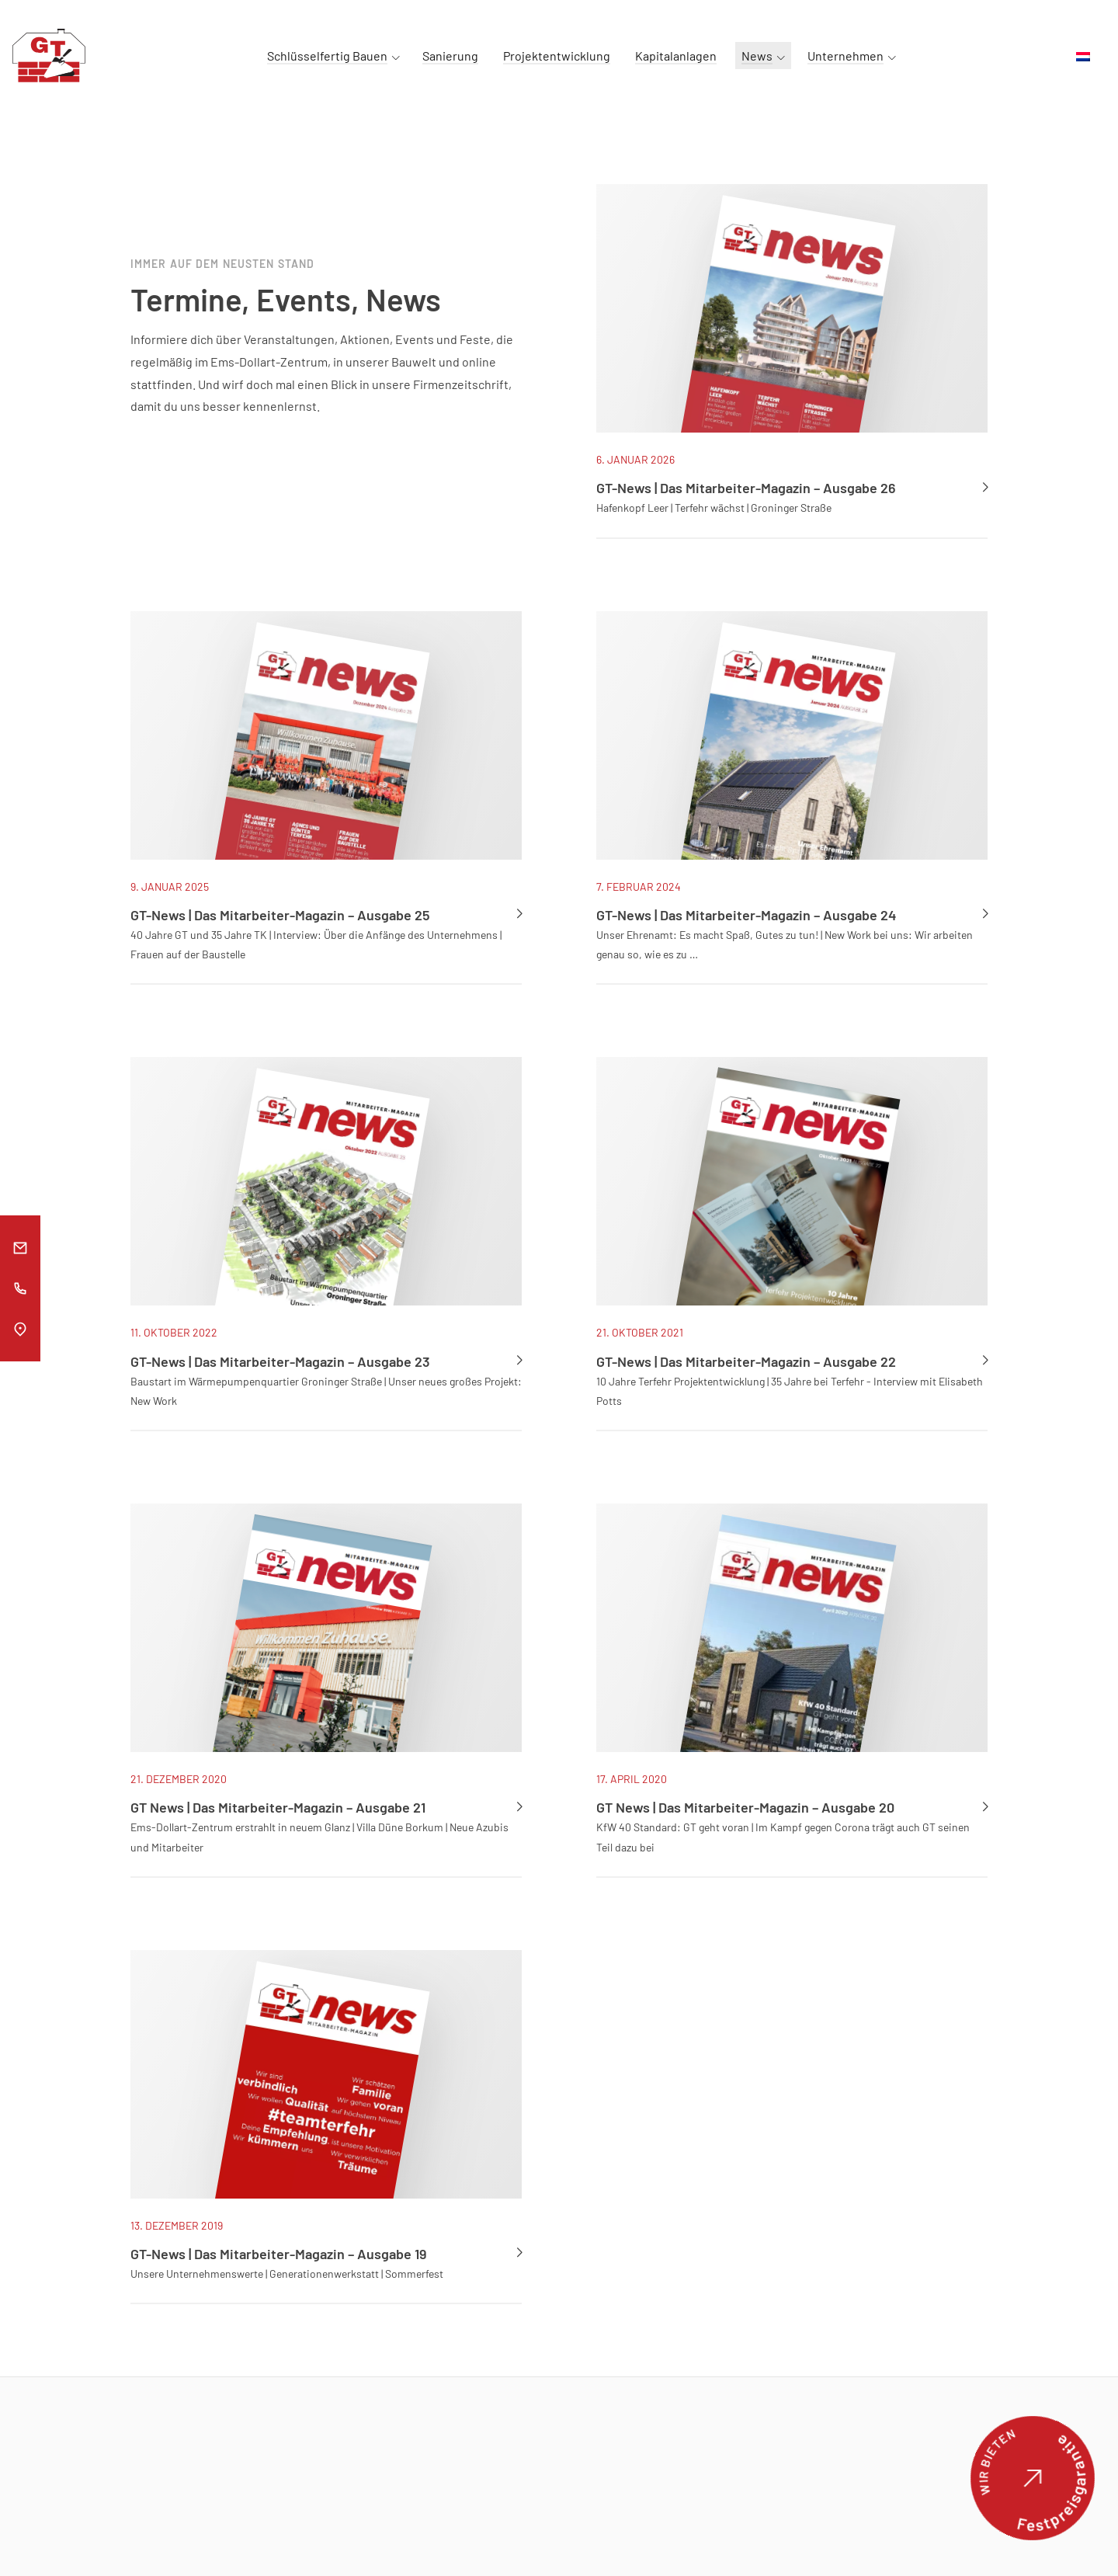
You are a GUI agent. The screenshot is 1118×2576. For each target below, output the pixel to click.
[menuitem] (1083, 56)
